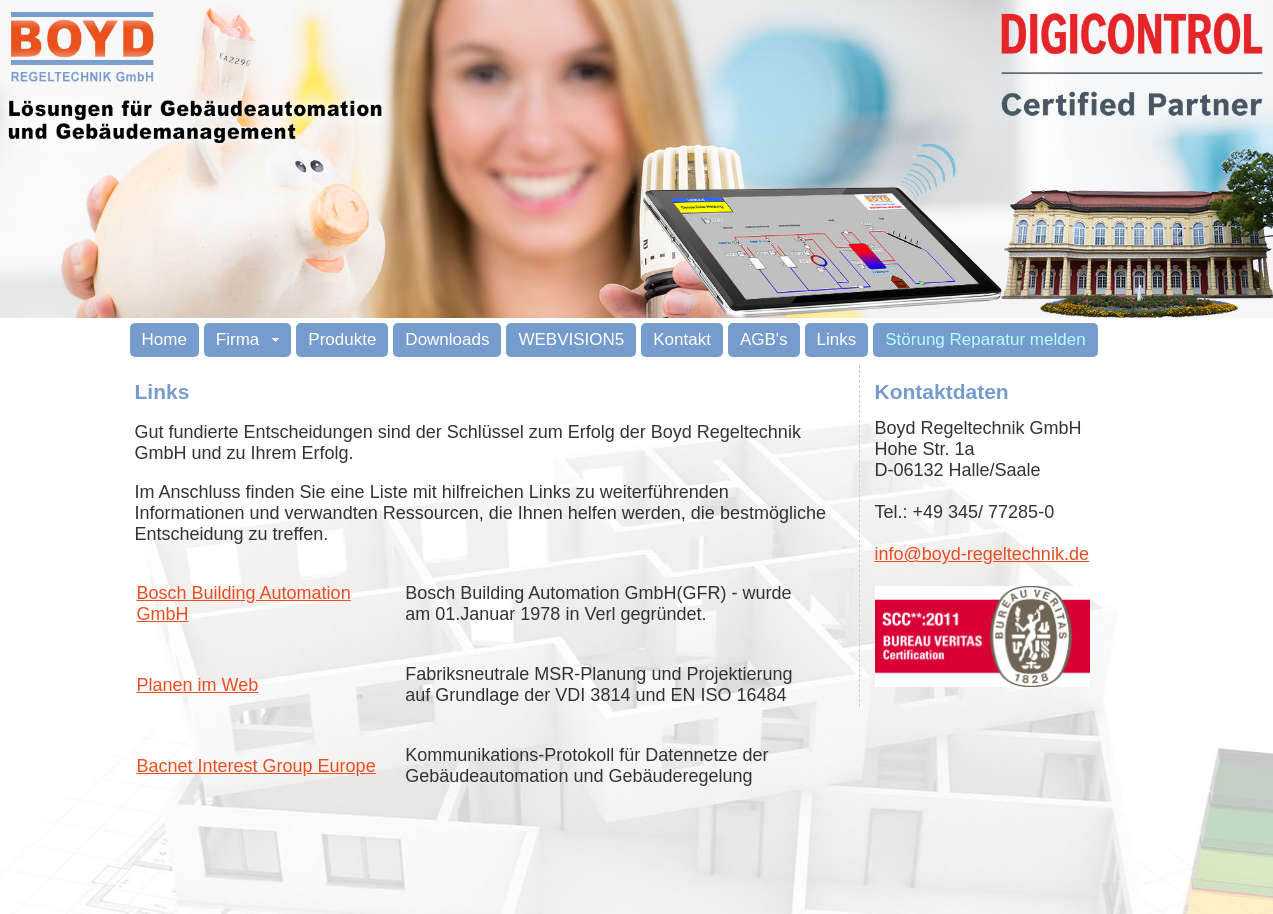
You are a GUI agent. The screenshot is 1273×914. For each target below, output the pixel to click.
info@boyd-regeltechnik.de (982, 554)
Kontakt (682, 339)
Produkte (342, 339)
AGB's (764, 339)
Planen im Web (198, 685)
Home (164, 339)
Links (837, 339)
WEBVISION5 (571, 339)
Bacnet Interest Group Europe (256, 766)
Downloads (447, 339)
